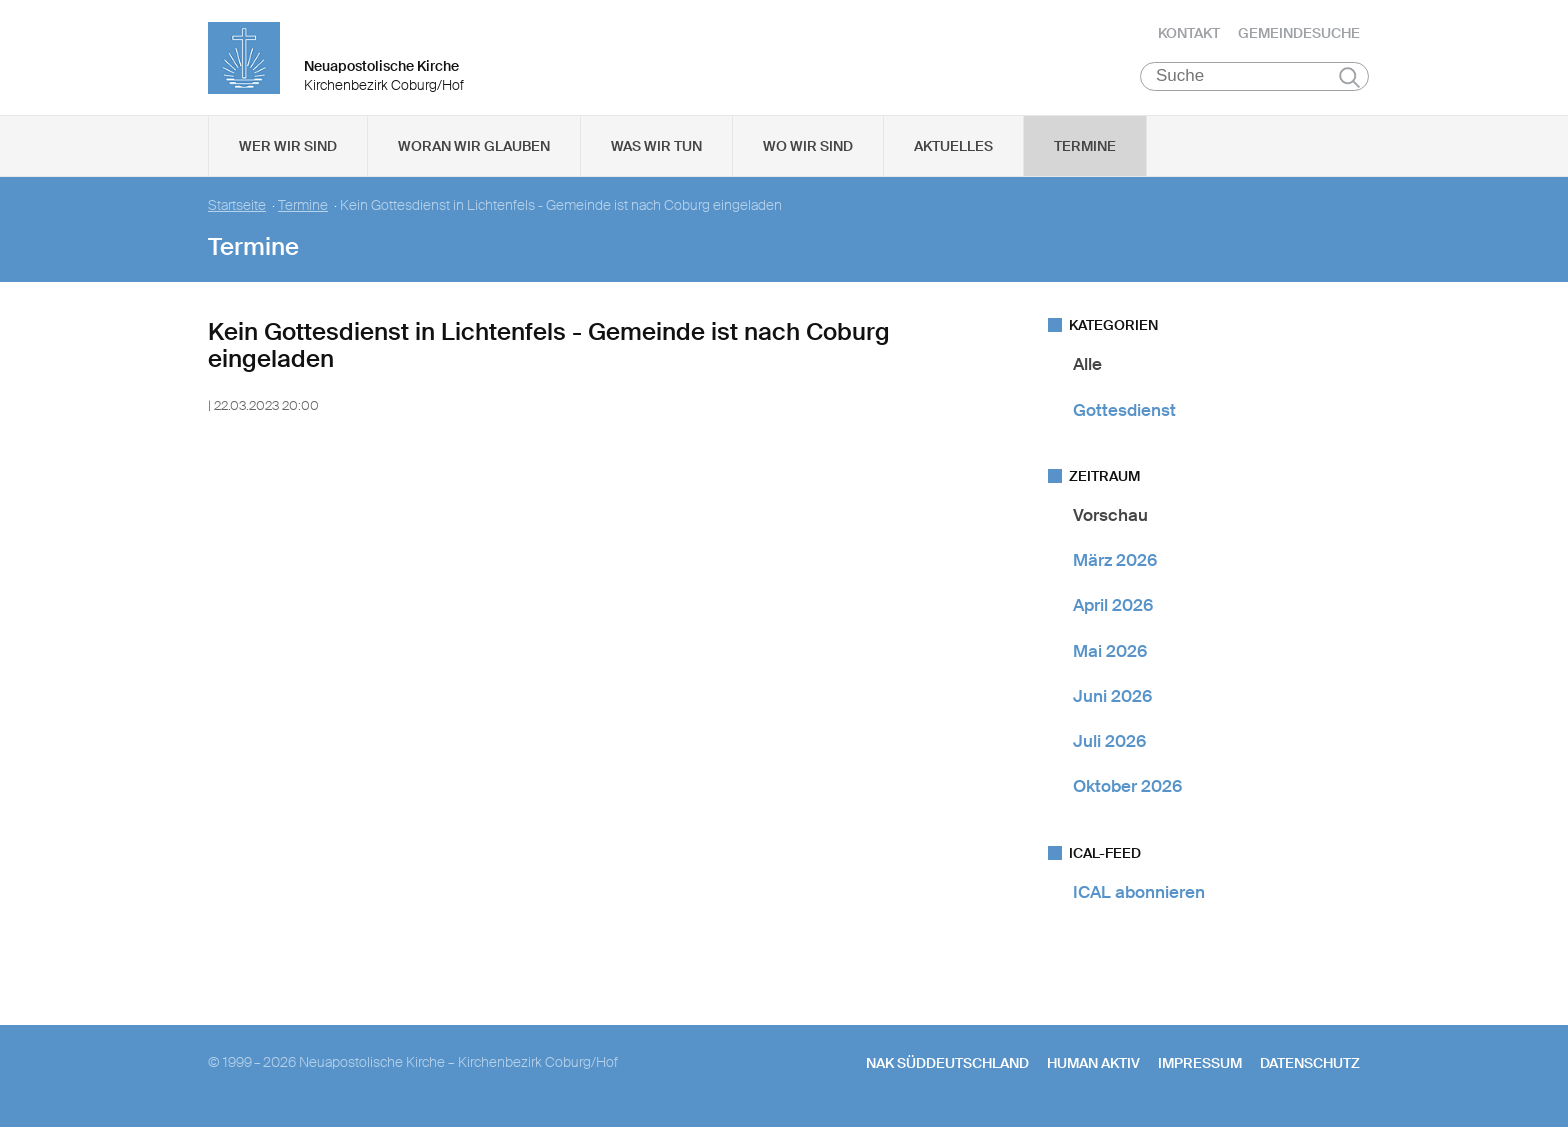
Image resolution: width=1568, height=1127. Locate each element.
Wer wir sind (288, 151)
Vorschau (1110, 520)
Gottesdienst (1124, 414)
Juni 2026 (1112, 701)
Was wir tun (656, 151)
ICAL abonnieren (1139, 896)
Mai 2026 (1110, 655)
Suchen (1349, 82)
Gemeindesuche (1299, 35)
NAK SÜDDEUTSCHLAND (947, 1068)
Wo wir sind (808, 151)
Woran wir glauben (474, 151)
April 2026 (1113, 610)
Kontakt (1189, 35)
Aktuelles (953, 151)
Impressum (1200, 1068)
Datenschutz (1310, 1068)
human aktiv (1093, 1068)
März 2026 (1115, 565)
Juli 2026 (1109, 746)
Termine (1085, 151)
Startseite (237, 210)
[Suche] (1254, 81)
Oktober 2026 (1127, 791)
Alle (1087, 369)
